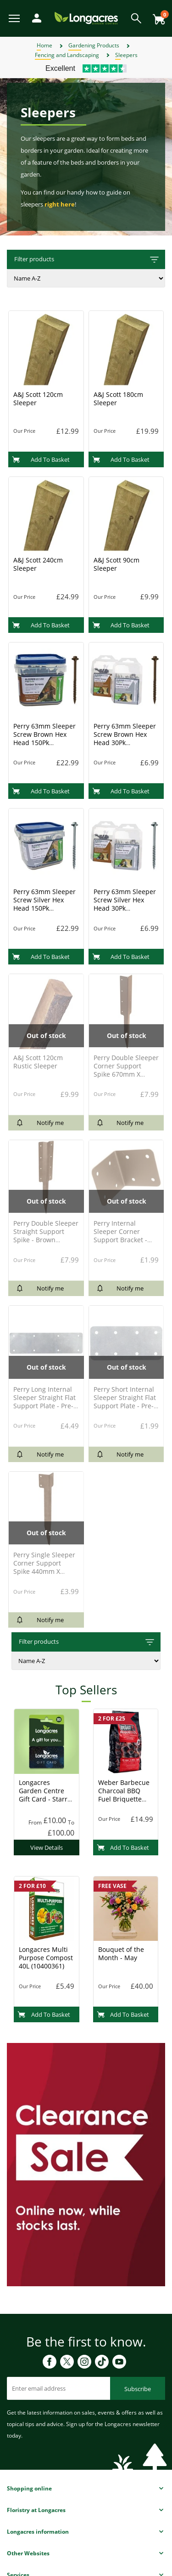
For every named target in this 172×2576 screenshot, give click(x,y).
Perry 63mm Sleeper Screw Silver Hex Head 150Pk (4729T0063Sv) (44, 904)
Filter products (87, 259)
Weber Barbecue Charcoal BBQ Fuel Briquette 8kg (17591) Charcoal (124, 1799)
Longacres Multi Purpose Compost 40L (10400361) (46, 1957)
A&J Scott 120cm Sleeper (38, 398)
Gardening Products (93, 45)
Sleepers (126, 55)
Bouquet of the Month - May (121, 1953)
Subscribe (137, 2389)
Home (44, 45)
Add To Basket (41, 459)
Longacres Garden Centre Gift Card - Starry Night (45, 1795)
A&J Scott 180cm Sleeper (118, 398)
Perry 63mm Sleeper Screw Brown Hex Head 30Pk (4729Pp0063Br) (125, 738)
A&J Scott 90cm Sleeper (116, 564)
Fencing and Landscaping (67, 55)
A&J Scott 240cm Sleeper (38, 564)
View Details (46, 1847)
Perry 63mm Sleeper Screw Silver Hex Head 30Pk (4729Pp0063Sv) (125, 904)
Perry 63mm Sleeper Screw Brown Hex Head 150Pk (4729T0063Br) (44, 738)
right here (59, 204)
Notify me (40, 1123)
